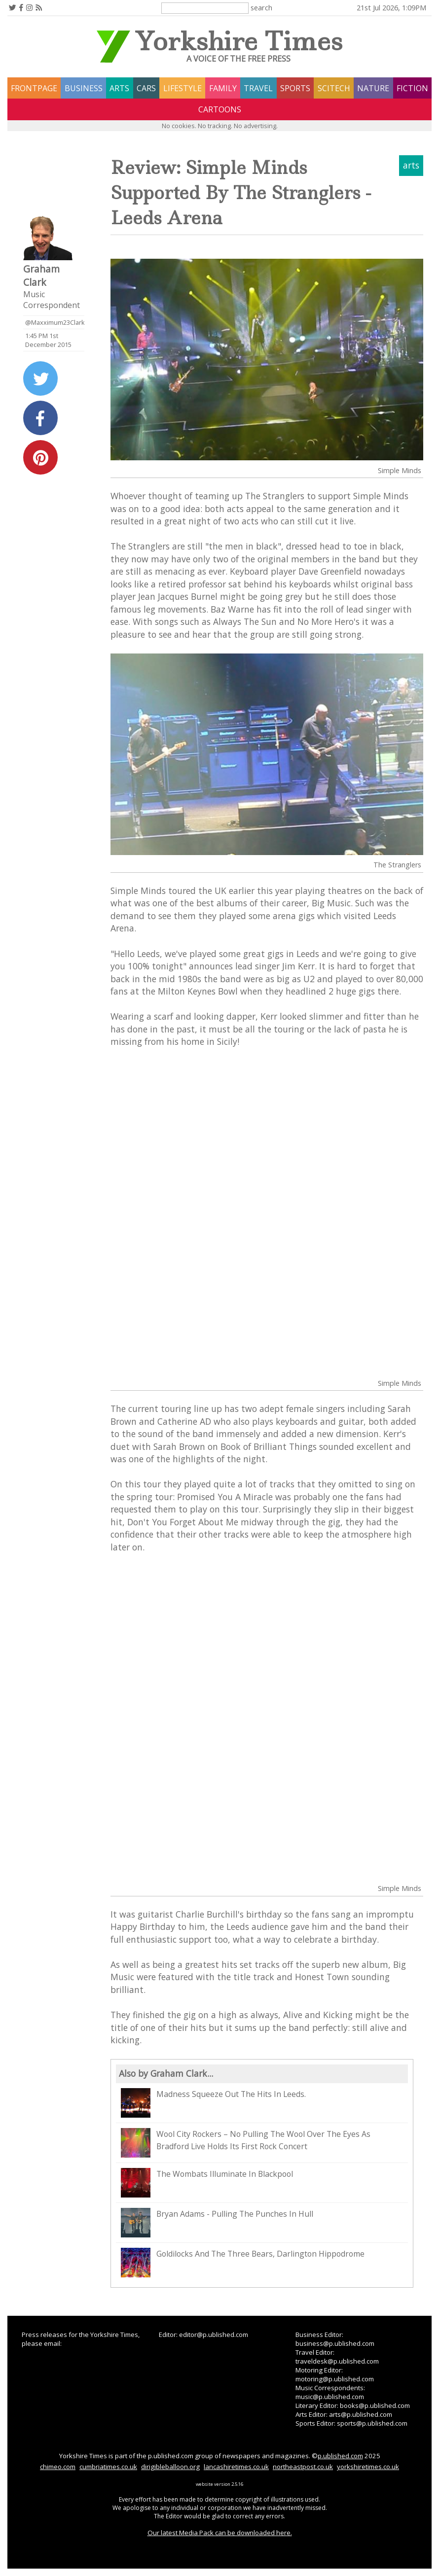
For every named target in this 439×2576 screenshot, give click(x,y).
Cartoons (219, 109)
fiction (412, 88)
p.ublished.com (340, 2455)
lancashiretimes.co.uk (236, 2466)
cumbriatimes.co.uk (108, 2466)
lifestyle (182, 88)
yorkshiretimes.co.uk (368, 2466)
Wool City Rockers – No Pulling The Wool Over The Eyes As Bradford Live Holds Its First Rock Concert (245, 2143)
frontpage (34, 88)
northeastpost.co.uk (303, 2466)
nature (373, 88)
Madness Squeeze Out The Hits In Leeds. (213, 2103)
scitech (334, 88)
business (84, 88)
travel (258, 88)
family (223, 88)
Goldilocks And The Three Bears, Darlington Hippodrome (243, 2262)
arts (119, 88)
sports (295, 88)
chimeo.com (57, 2466)
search (261, 7)
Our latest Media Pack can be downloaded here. (219, 2532)
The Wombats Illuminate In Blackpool (207, 2183)
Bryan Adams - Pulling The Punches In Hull (217, 2222)
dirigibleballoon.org (170, 2466)
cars (146, 88)
